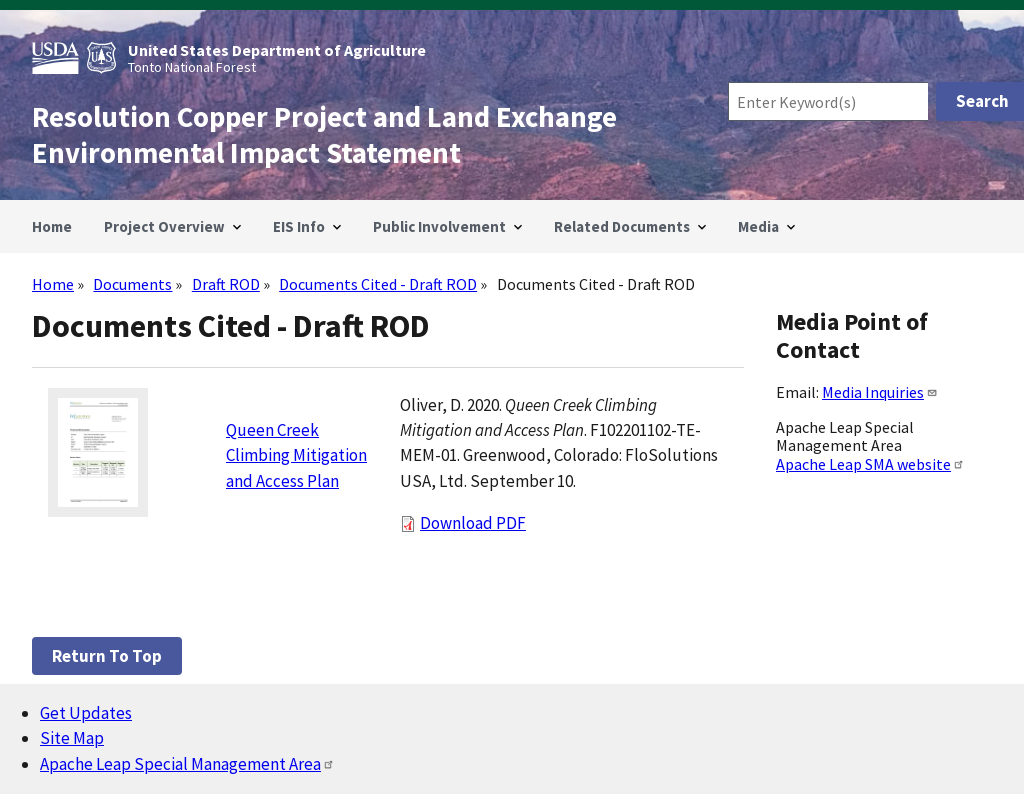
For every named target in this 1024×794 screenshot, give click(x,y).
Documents (132, 284)
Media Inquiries (880, 392)
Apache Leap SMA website (870, 464)
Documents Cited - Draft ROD (378, 284)
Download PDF (473, 523)
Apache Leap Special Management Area (187, 764)
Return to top (107, 656)
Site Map (72, 738)
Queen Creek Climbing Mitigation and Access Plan (296, 455)
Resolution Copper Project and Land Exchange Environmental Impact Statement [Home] (324, 135)
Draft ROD (226, 284)
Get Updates (86, 713)
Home (53, 284)
